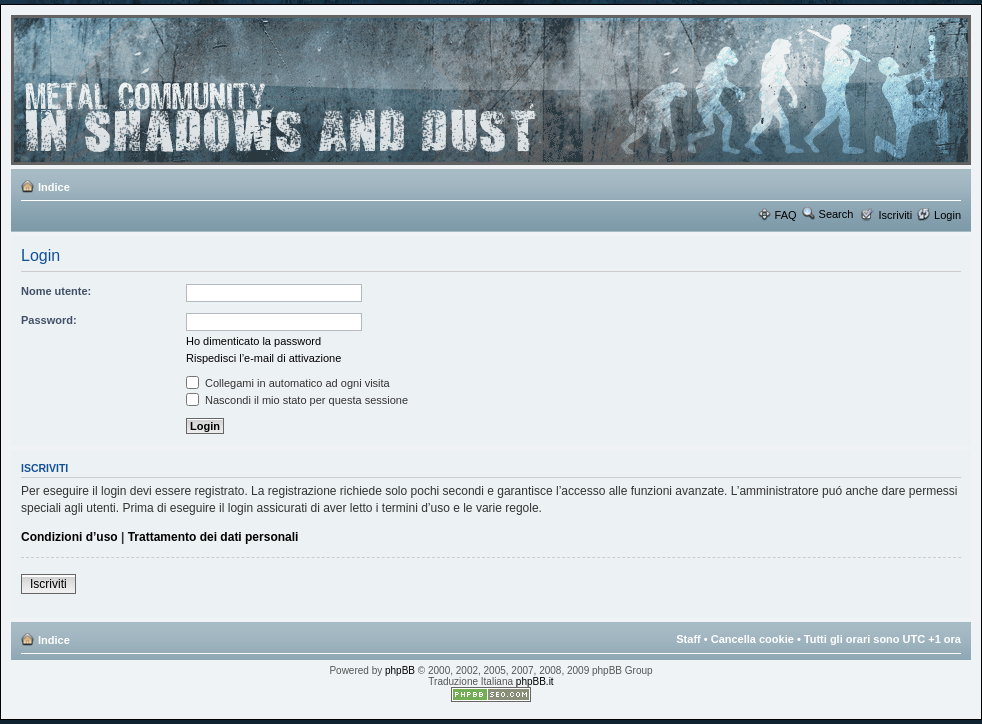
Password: (49, 320)
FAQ (786, 215)
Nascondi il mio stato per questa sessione (297, 400)
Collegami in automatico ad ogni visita (288, 383)
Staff (688, 639)
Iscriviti (895, 215)
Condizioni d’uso (69, 537)
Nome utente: (56, 291)
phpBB (400, 670)
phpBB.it (535, 681)
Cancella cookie (752, 639)
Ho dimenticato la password (253, 341)
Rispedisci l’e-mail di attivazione (263, 358)
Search (836, 214)
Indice (54, 187)
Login (947, 215)
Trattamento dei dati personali (213, 537)
